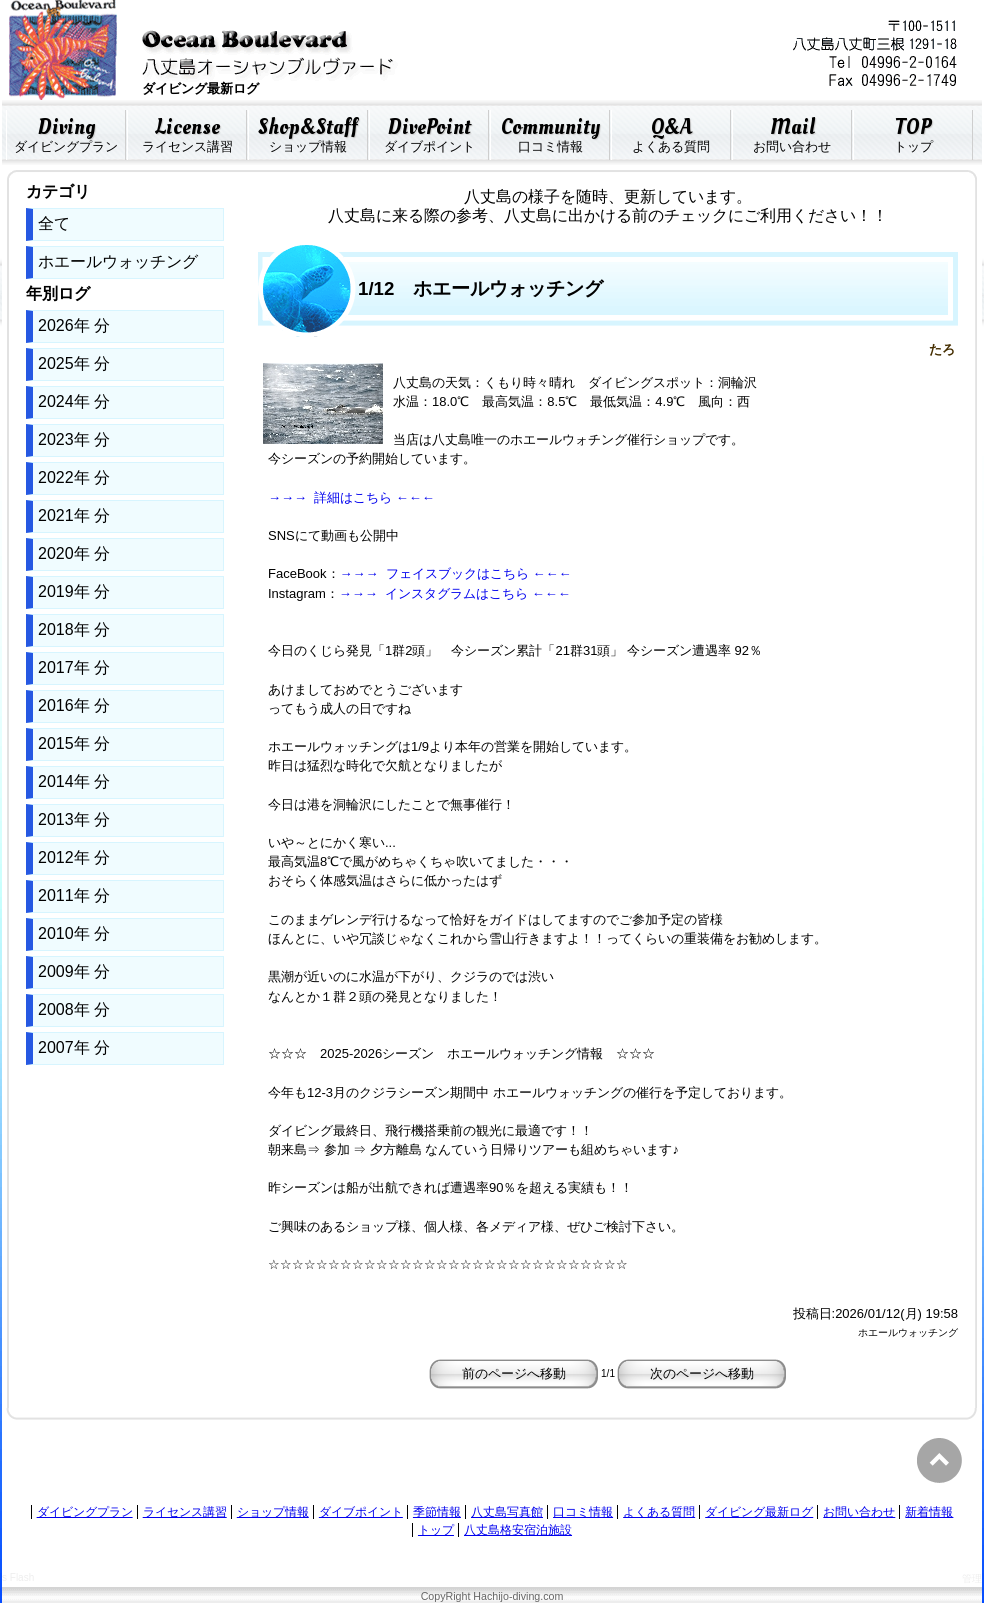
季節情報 (437, 1512)
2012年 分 (74, 857)
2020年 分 (74, 553)
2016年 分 (74, 705)
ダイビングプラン (66, 132)
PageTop (942, 1460)
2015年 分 (74, 743)
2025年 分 (74, 363)
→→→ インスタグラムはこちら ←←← (455, 593)
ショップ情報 (308, 132)
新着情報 (929, 1512)
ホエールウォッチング (118, 261)
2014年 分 (74, 781)
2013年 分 (74, 819)
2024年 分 (74, 401)
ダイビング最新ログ (759, 1512)
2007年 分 (74, 1047)
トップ (913, 132)
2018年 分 (74, 629)
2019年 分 (74, 591)
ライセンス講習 (187, 132)
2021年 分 (74, 515)
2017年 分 (74, 667)
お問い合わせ (792, 132)
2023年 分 (74, 439)
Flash (22, 1577)
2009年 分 (74, 971)
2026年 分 (74, 325)
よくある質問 (671, 132)
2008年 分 (74, 1009)
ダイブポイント (429, 132)
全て (54, 223)
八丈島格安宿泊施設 (518, 1530)
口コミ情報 (550, 132)
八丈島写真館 (507, 1512)
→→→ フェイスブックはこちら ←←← (456, 573)
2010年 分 (74, 933)
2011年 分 (74, 895)
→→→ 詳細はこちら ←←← (351, 497)
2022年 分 (74, 477)
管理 (972, 1578)
